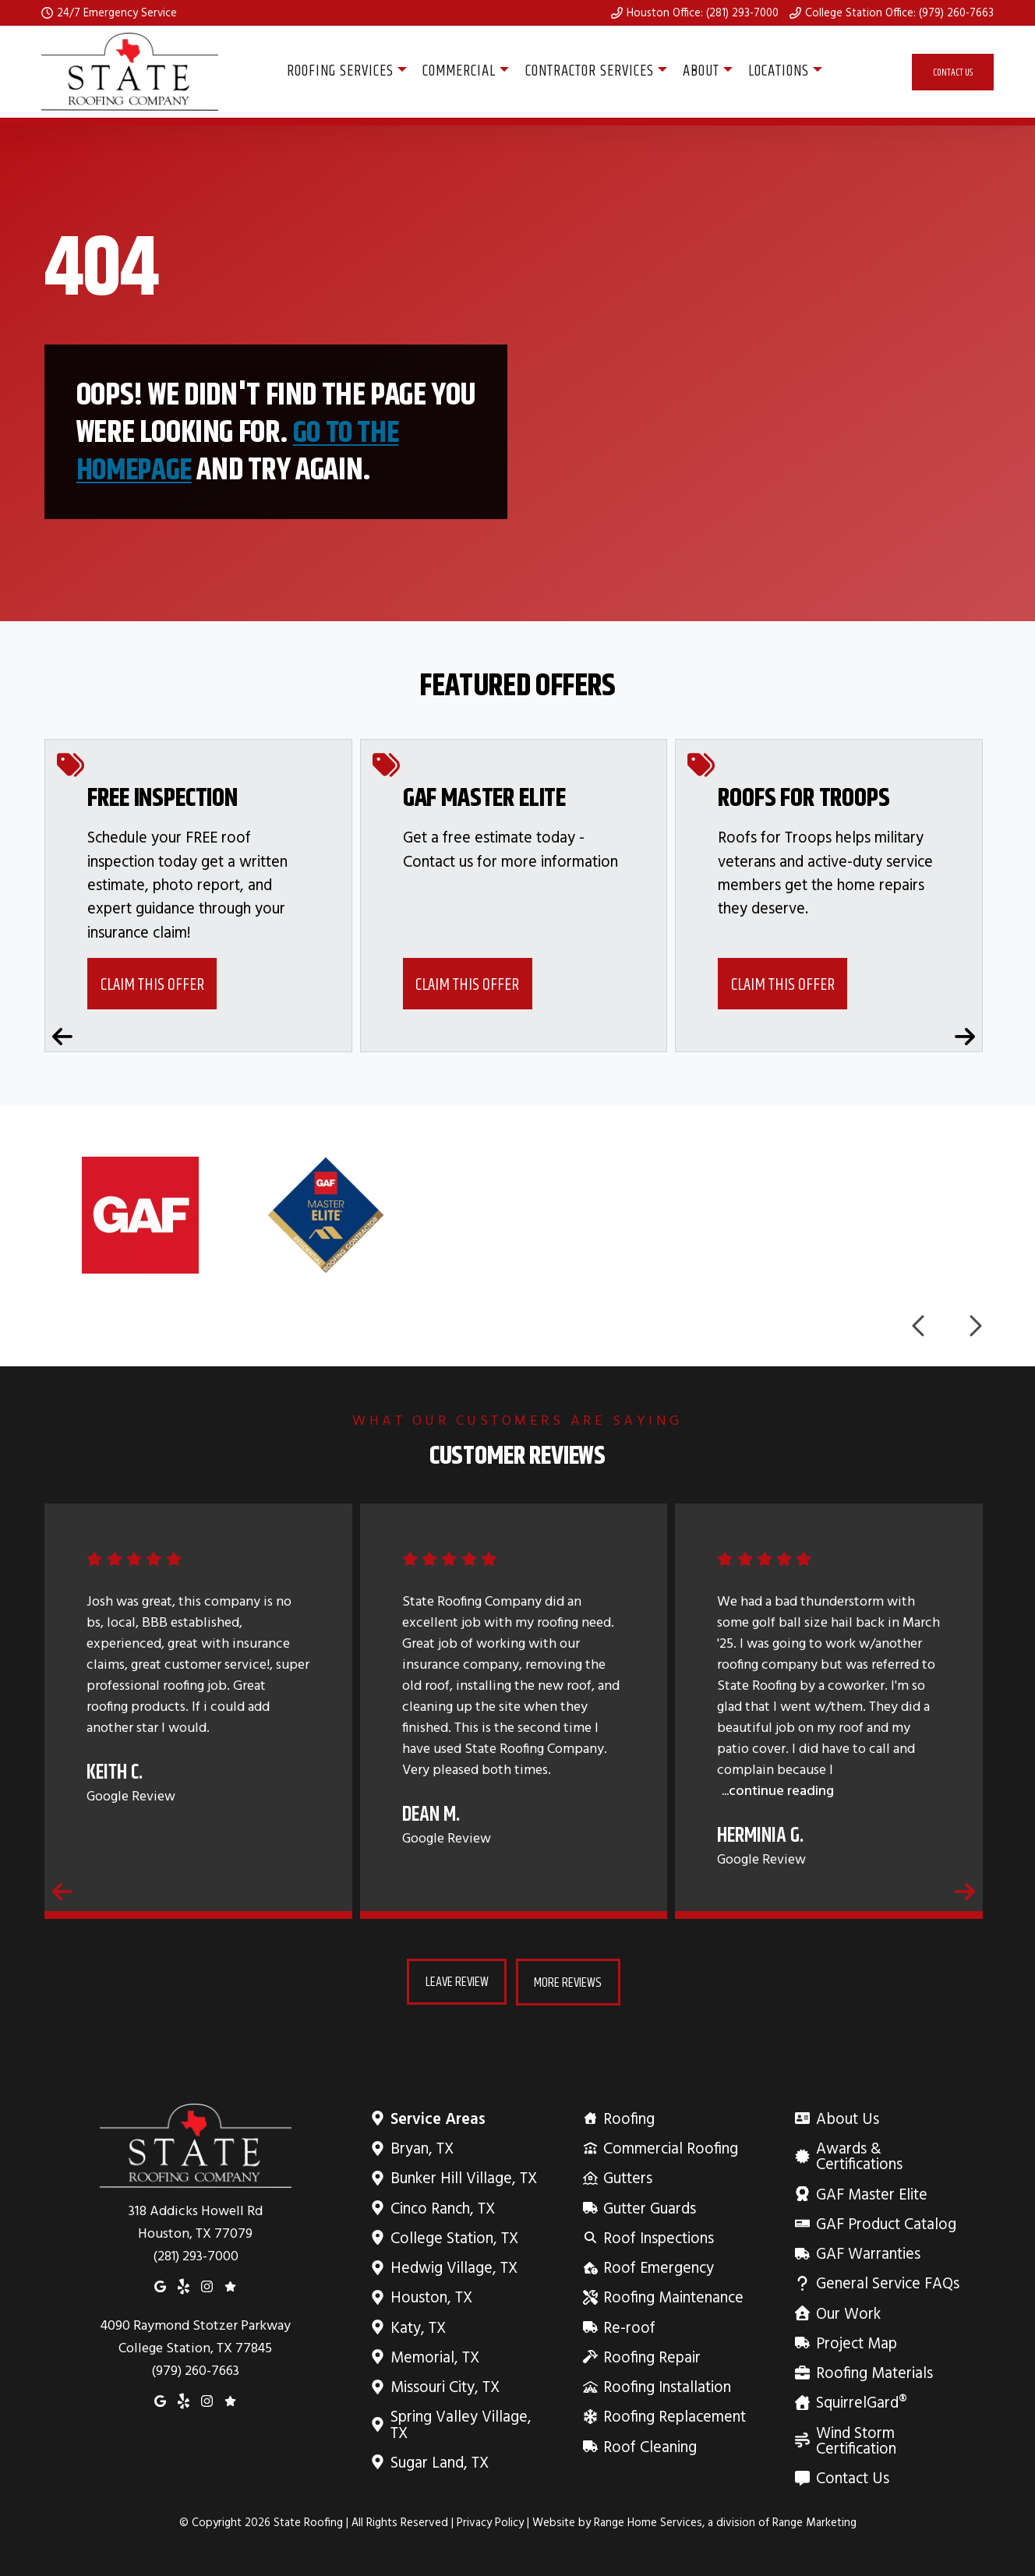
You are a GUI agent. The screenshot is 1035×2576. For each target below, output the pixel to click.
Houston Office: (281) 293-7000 (703, 13)
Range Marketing (814, 2521)
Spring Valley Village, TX (466, 2423)
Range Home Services (648, 2521)
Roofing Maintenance (673, 2296)
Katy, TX (417, 2326)
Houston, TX (431, 2296)
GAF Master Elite (870, 2193)
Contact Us (953, 72)
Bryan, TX (421, 2147)
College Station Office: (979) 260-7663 (899, 13)
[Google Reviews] (230, 2285)
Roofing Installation (667, 2386)
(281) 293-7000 (195, 2255)
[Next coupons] (965, 1036)
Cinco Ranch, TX (442, 2207)
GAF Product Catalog (885, 2223)
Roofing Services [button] (340, 71)
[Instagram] (207, 2285)
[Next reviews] (965, 1890)
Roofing (628, 2118)
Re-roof (629, 2326)
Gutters (627, 2177)
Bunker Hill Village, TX (463, 2177)
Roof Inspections (658, 2237)
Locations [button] (778, 71)
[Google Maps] (160, 2285)
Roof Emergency (658, 2267)
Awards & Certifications (891, 2155)
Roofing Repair (651, 2356)
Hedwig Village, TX (453, 2267)
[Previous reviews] (62, 1890)
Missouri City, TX (444, 2386)
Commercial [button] (459, 71)
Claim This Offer (152, 984)
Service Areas (437, 2118)
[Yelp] (183, 2285)
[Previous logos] (919, 1326)
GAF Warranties (867, 2253)
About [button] (701, 71)
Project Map (855, 2342)
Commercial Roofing (670, 2147)
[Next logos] (974, 1326)
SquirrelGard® (860, 2402)
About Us (846, 2118)
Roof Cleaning (649, 2445)
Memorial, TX (434, 2356)
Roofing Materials (873, 2372)
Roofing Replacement (674, 2416)
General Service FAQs (886, 2282)
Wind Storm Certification (891, 2439)
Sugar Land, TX (439, 2462)
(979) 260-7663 (195, 2370)
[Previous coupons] (62, 1036)
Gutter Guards (649, 2207)
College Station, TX (454, 2237)
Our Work (847, 2312)
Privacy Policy (490, 2521)
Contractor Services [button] (589, 71)
